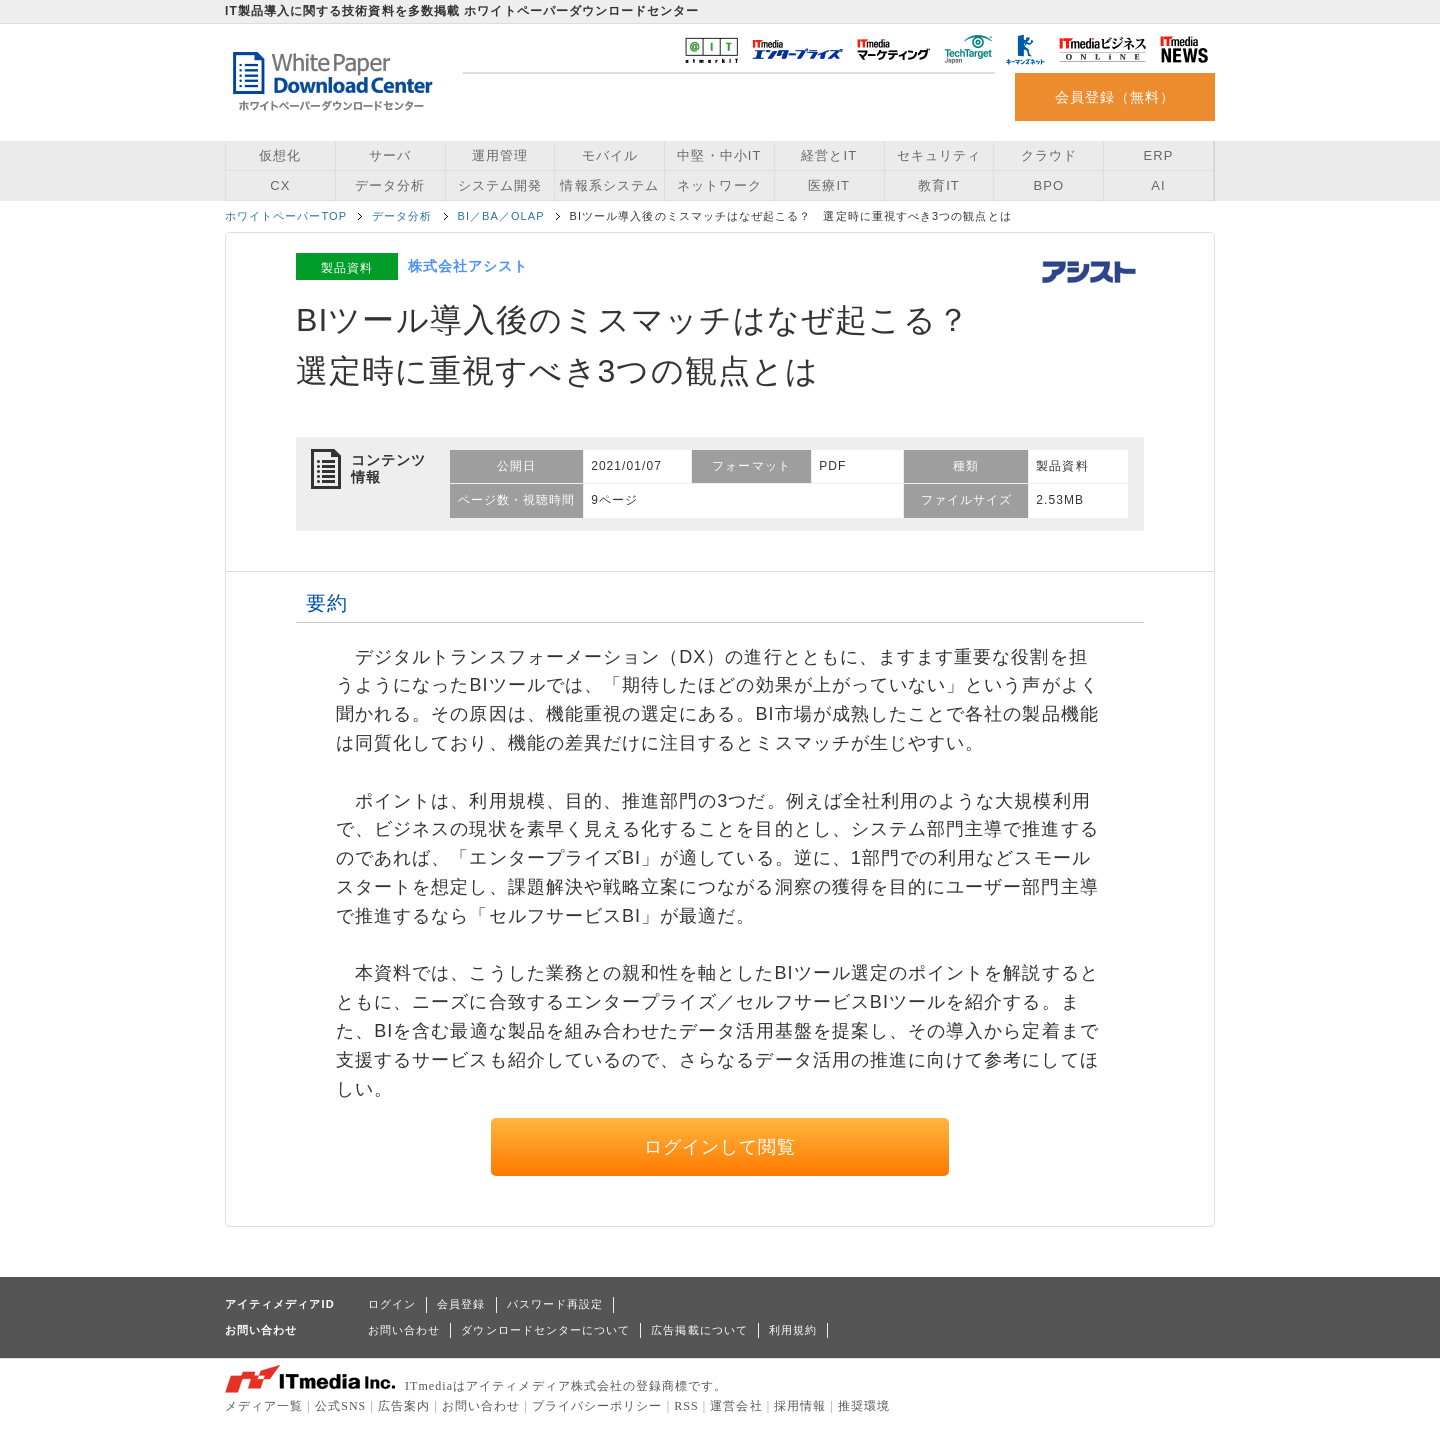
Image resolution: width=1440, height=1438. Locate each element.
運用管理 (500, 155)
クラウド (1049, 155)
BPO (1048, 185)
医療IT (829, 185)
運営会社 (736, 1406)
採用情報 (800, 1406)
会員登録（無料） (1115, 97)
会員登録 (461, 1304)
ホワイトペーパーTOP (286, 216)
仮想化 (280, 155)
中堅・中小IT (719, 155)
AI (1158, 185)
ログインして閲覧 (720, 1147)
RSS (686, 1406)
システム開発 (500, 185)
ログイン (392, 1304)
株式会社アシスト (468, 266)
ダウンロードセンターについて (545, 1330)
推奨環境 (864, 1406)
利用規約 (793, 1330)
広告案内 (404, 1406)
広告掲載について (699, 1330)
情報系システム (609, 185)
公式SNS (340, 1406)
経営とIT (829, 155)
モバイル (610, 155)
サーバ (390, 155)
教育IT (939, 185)
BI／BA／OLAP (501, 216)
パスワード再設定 (555, 1304)
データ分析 (390, 185)
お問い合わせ (404, 1330)
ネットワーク (719, 185)
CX (280, 185)
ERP (1159, 155)
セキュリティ (939, 155)
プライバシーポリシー (597, 1406)
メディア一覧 (264, 1406)
